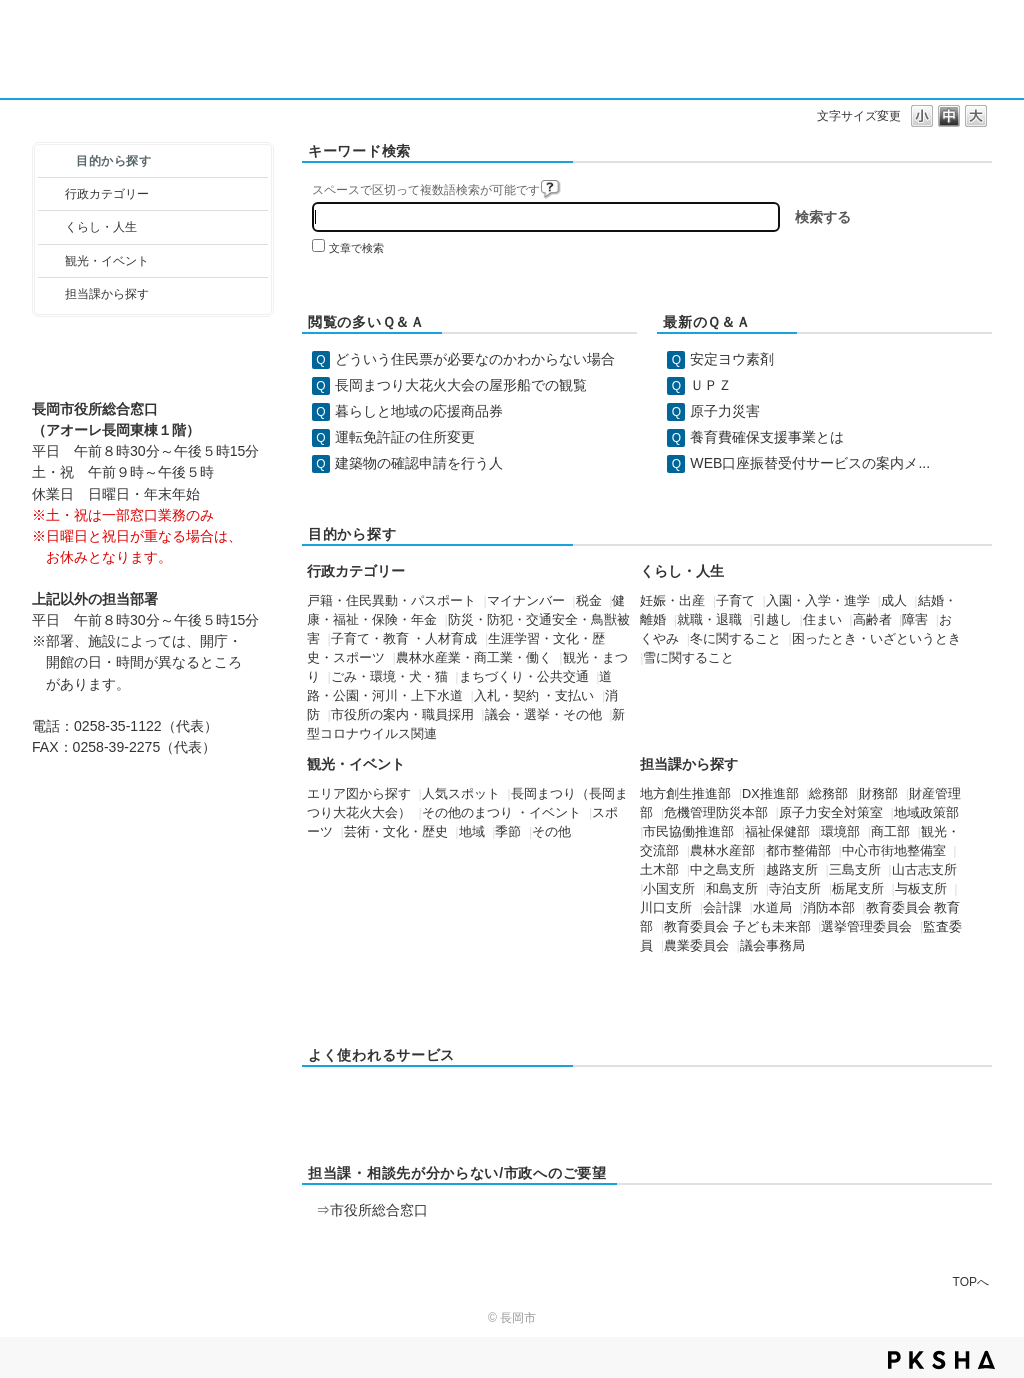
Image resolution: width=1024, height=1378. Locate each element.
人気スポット (461, 794)
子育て (735, 601)
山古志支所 (924, 870)
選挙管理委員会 (866, 927)
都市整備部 (798, 851)
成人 (894, 601)
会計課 (722, 908)
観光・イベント (107, 261)
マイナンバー (526, 601)
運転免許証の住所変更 (405, 437)
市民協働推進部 (688, 832)
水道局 (772, 908)
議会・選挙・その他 (543, 715)
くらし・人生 (101, 227)
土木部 (659, 870)
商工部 (890, 832)
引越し (772, 620)
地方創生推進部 (685, 794)
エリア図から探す (359, 794)
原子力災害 (725, 411)
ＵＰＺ (711, 385)
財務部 (878, 794)
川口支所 (666, 908)
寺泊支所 (795, 889)
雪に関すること (688, 658)
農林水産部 (722, 851)
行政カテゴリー (107, 194)
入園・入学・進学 (818, 601)
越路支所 (792, 870)
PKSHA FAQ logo (941, 1360)
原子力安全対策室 (831, 813)
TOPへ (971, 1281)
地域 (472, 832)
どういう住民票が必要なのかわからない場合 (475, 359)
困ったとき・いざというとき (876, 639)
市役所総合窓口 (379, 1210)
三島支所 (855, 870)
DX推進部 (770, 794)
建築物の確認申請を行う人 (419, 463)
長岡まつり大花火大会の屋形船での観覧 (461, 385)
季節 (508, 832)
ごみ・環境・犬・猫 (389, 677)
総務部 (828, 794)
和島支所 (732, 889)
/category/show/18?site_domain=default (51, 261)
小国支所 (669, 889)
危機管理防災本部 (716, 813)
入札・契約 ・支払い (534, 696)
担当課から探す (107, 294)
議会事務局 (772, 946)
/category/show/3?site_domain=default (51, 194)
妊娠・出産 (672, 601)
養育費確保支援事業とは (767, 437)
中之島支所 (722, 870)
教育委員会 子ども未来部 (737, 927)
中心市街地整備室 (894, 851)
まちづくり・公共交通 (524, 677)
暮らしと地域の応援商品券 (419, 411)
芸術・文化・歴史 (396, 832)
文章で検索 (356, 248)
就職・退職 (709, 620)
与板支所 (921, 889)
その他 (551, 832)
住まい (822, 620)
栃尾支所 (858, 889)
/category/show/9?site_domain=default (51, 294)
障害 (915, 620)
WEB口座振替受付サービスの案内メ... (810, 463)
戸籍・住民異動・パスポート (391, 601)
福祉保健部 (777, 832)
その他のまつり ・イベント (502, 813)
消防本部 (829, 908)
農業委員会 (696, 946)
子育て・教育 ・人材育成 (404, 639)
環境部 (840, 832)
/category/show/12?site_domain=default (51, 227)
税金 (589, 601)
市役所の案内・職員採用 (402, 715)
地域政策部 (926, 813)
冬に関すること (735, 639)
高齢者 (872, 620)
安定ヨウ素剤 (732, 359)
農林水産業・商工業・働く (474, 658)
